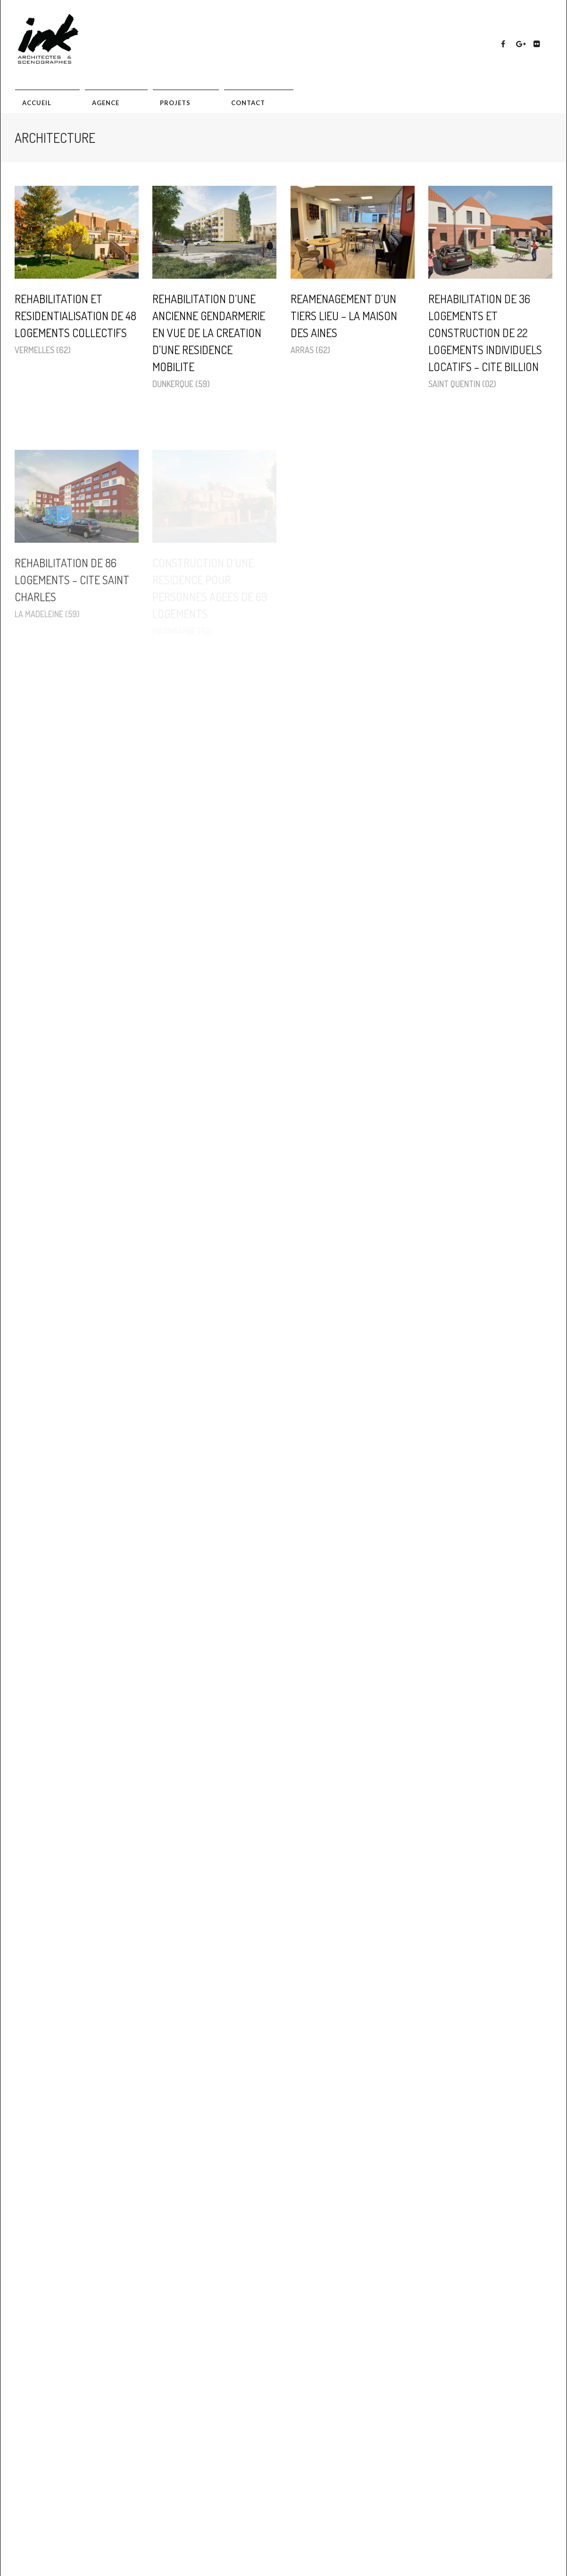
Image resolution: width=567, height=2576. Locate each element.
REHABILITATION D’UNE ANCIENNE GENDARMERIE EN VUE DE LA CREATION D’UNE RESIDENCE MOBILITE (208, 332)
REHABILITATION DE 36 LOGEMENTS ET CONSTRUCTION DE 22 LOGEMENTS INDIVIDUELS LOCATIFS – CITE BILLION (485, 332)
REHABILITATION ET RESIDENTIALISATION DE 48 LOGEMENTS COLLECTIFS (75, 315)
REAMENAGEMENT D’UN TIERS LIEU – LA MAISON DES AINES (344, 315)
